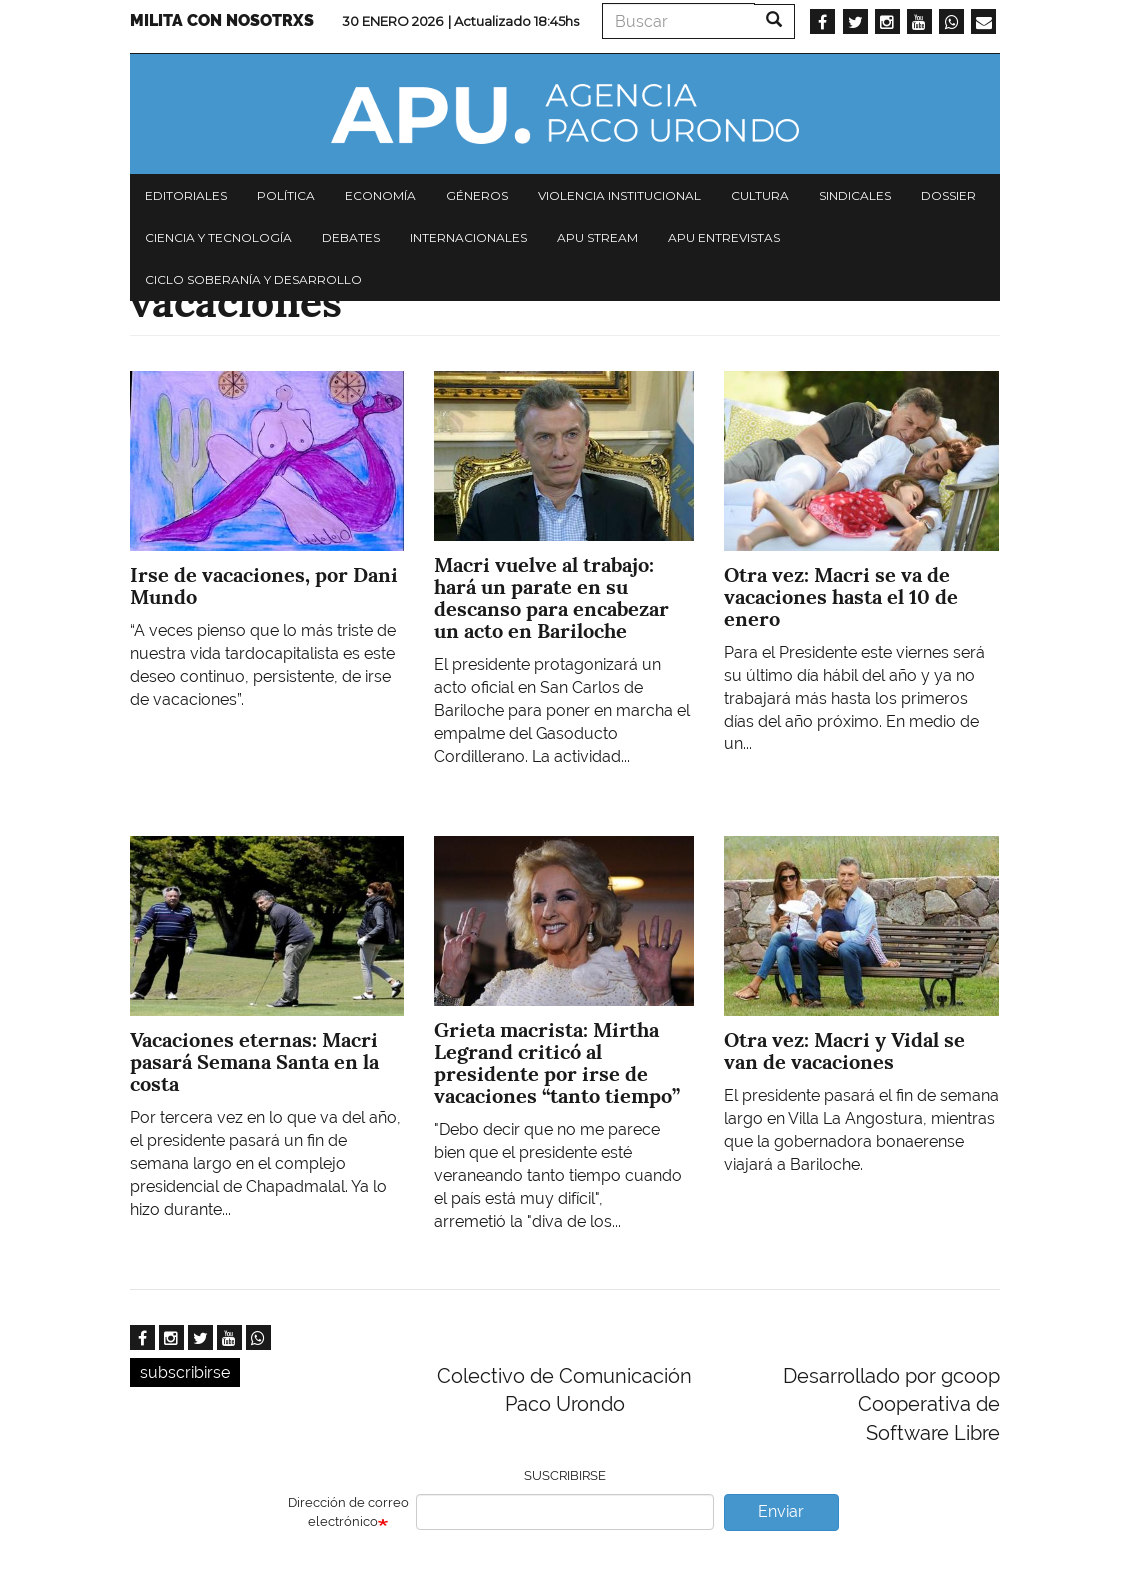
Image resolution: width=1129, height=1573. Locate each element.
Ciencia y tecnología (218, 237)
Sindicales (855, 195)
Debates (351, 237)
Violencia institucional (619, 195)
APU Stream (597, 237)
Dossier (948, 195)
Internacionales (468, 237)
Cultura (760, 195)
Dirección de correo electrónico (348, 1512)
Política (286, 195)
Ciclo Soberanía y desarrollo (253, 279)
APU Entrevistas (724, 237)
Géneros (477, 195)
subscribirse (185, 1372)
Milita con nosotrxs (222, 20)
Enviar (781, 1511)
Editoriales (186, 195)
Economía (380, 195)
